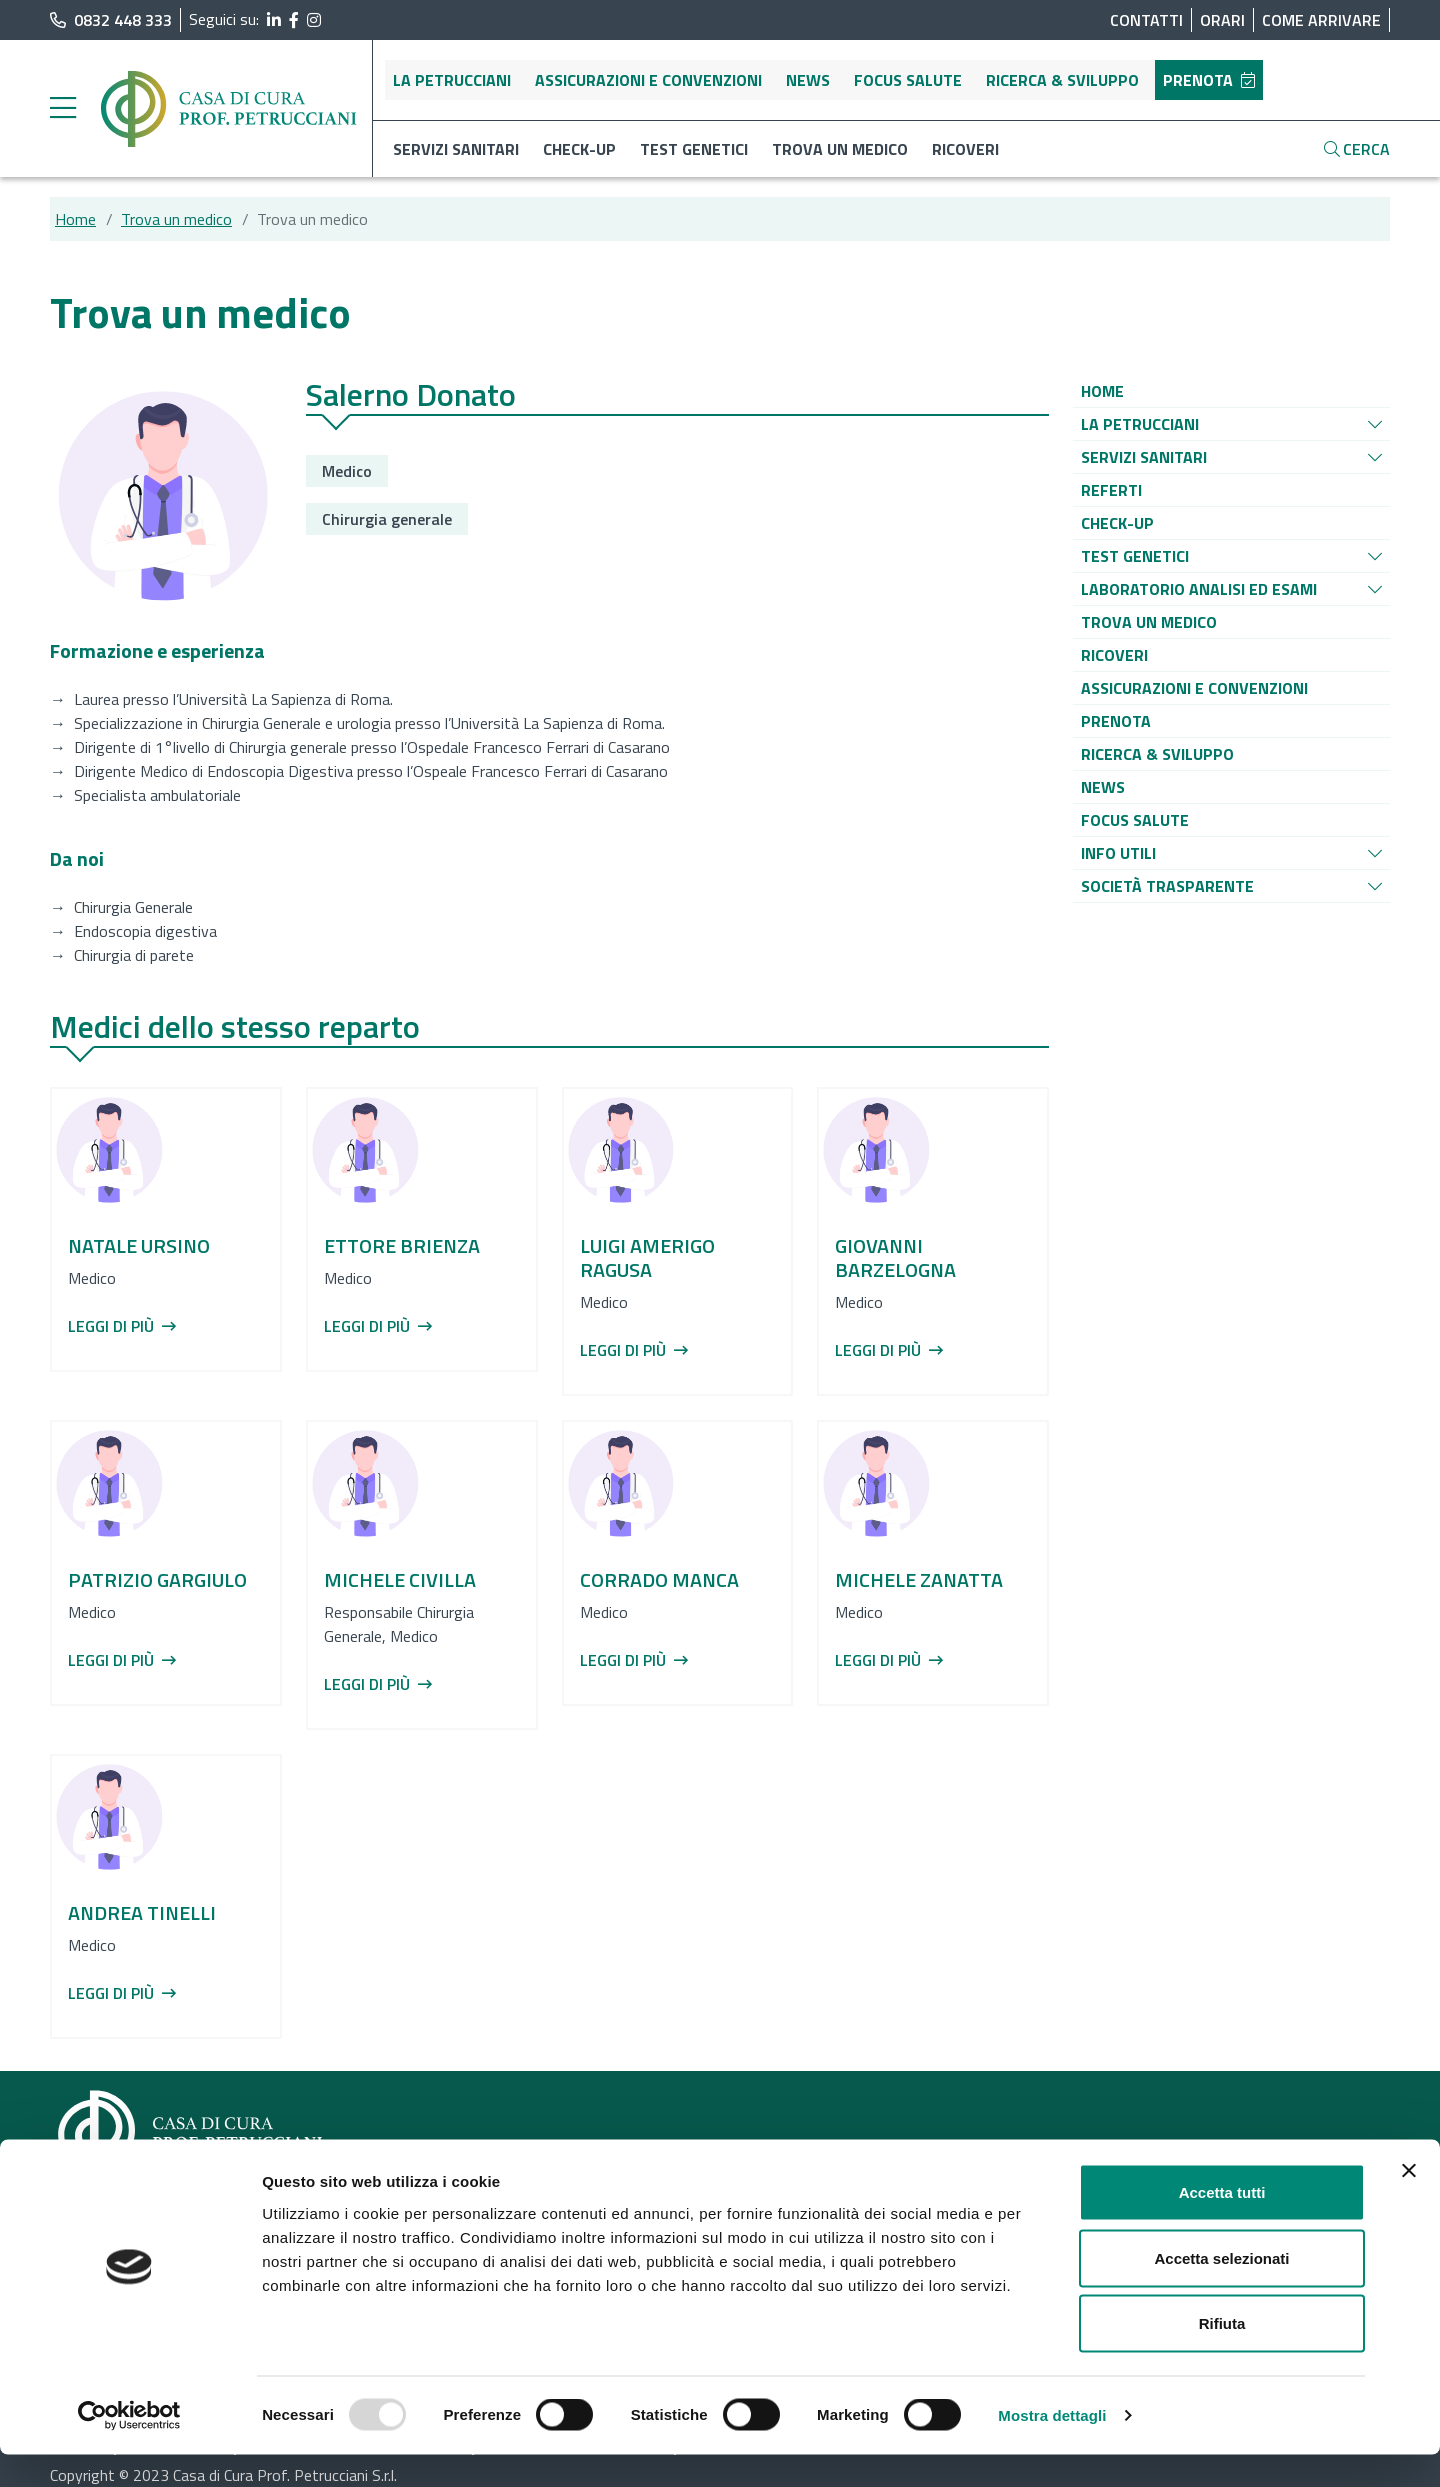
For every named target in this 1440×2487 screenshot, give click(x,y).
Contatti (1146, 20)
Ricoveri (965, 149)
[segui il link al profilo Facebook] (294, 20)
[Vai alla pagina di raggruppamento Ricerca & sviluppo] (1157, 754)
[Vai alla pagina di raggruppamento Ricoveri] (1114, 655)
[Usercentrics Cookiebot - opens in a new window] (129, 2448)
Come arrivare (1321, 20)
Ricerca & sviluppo (1062, 80)
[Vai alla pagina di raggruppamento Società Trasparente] (1167, 886)
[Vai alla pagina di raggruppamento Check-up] (1117, 523)
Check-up (579, 149)
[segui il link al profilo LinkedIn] (274, 20)
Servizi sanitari (456, 149)
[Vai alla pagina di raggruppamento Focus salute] (1135, 820)
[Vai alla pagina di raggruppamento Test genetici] (1135, 556)
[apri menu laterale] (63, 113)
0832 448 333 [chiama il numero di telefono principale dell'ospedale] (111, 20)
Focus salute (908, 80)
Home (75, 219)
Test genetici (694, 149)
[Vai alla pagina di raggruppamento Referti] (1111, 490)
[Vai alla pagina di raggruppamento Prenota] (1116, 721)
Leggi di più (122, 1326)
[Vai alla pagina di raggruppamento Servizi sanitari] (1144, 457)
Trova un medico (840, 149)
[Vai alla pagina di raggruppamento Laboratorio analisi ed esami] (1199, 589)
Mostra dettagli (1052, 2447)
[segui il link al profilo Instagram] (314, 20)
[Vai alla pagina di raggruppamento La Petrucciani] (1140, 424)
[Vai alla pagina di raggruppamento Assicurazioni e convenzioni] (1194, 688)
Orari (1222, 20)
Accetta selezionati (1221, 2290)
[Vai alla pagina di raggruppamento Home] (1102, 391)
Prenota (1209, 80)
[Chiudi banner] (1409, 2203)
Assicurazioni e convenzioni (648, 80)
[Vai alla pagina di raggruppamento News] (1103, 787)
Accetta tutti (1222, 2224)
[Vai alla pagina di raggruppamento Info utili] (1118, 853)
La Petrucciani (452, 80)
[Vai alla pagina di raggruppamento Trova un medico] (1149, 622)
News (808, 80)
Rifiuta (1222, 2355)
